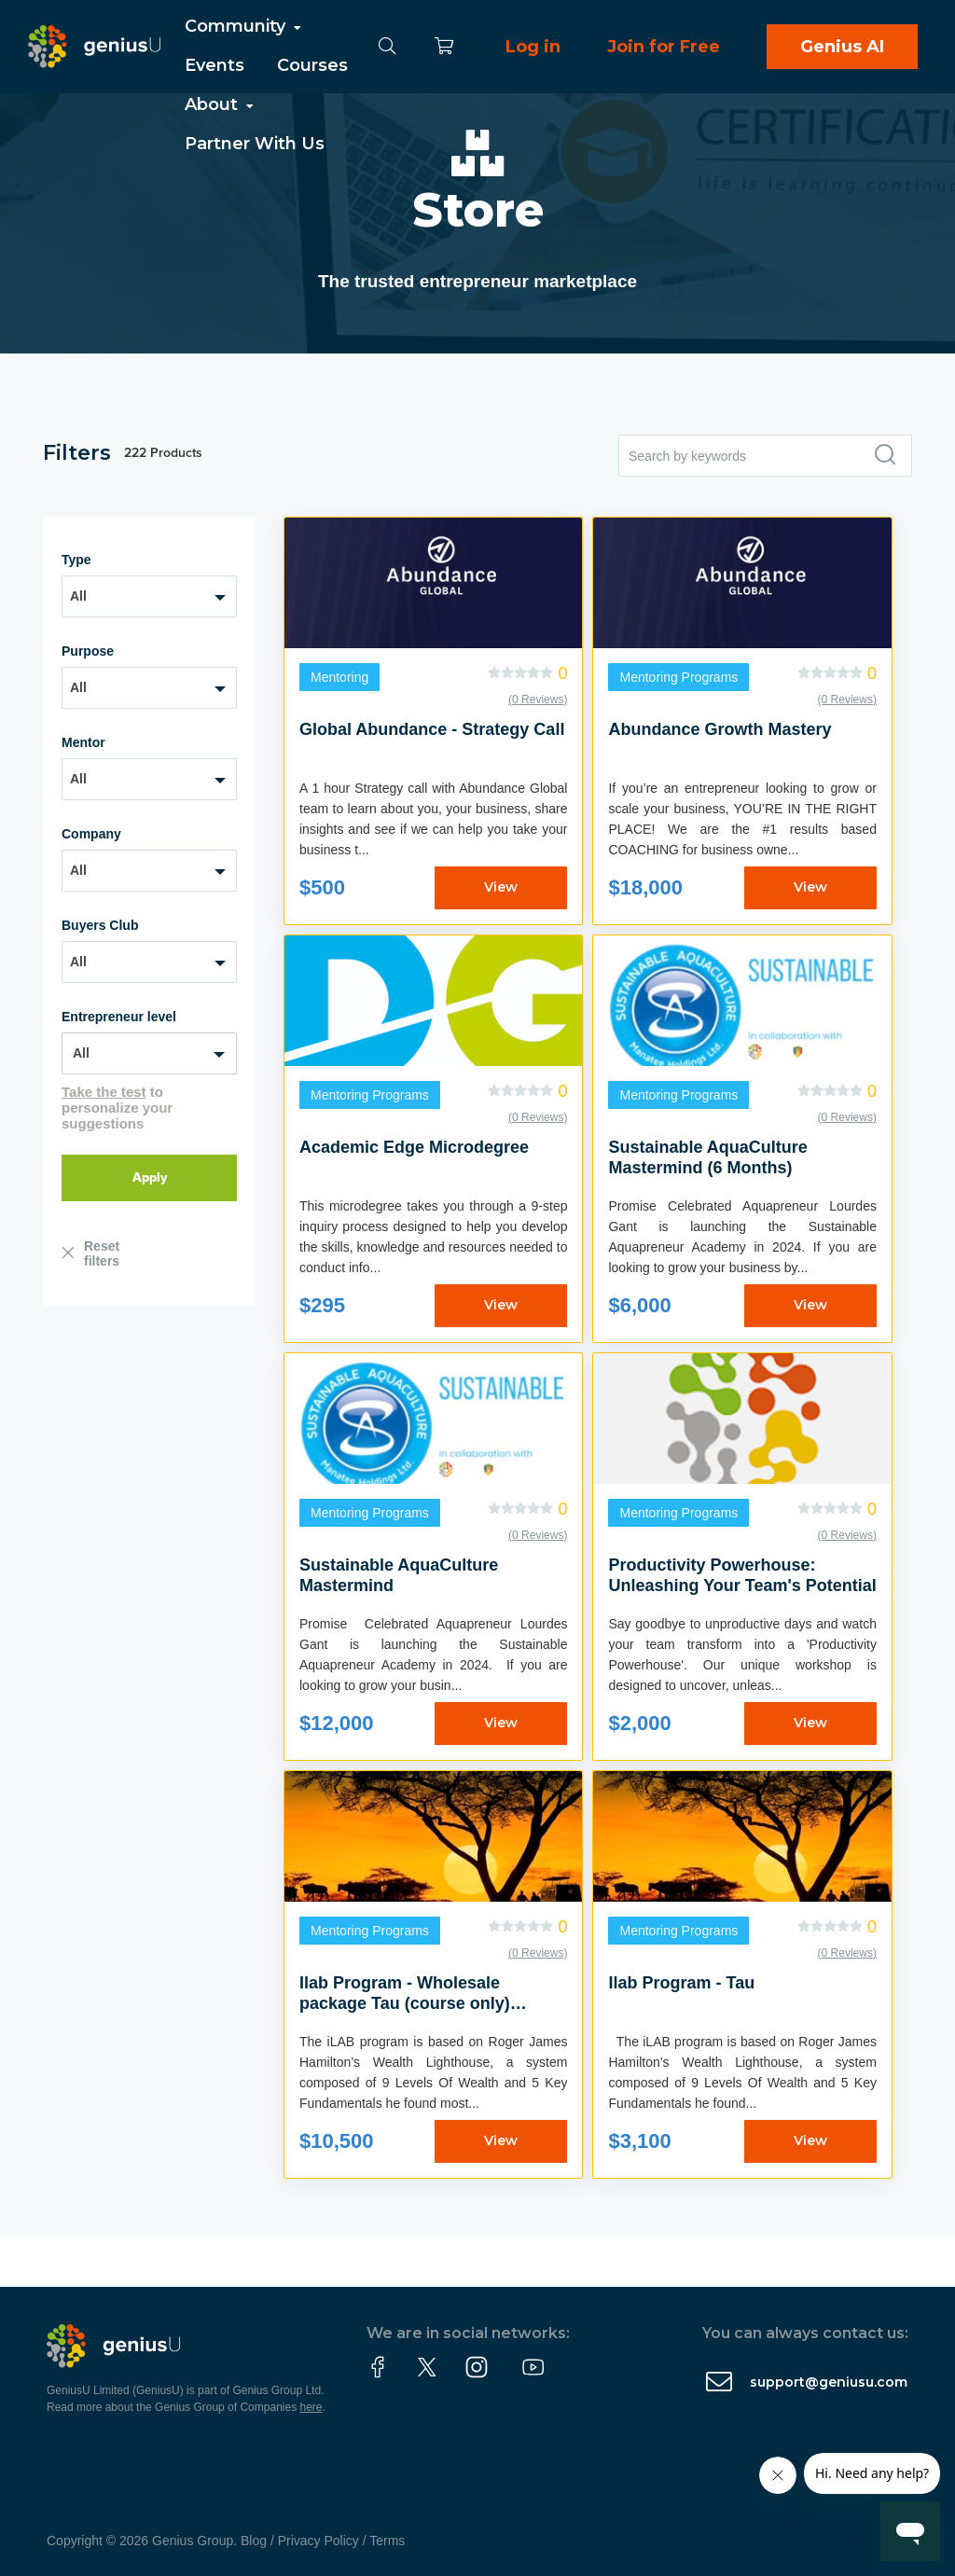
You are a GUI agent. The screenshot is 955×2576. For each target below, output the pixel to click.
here (311, 2407)
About (220, 104)
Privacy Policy (318, 2540)
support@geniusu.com (828, 2382)
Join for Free (663, 46)
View (501, 887)
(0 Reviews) (537, 699)
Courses (312, 65)
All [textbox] (78, 596)
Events (214, 65)
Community (244, 26)
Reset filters (101, 1253)
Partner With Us (255, 143)
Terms (387, 2540)
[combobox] (149, 596)
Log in (533, 46)
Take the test (104, 1092)
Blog (254, 2540)
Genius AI (842, 46)
